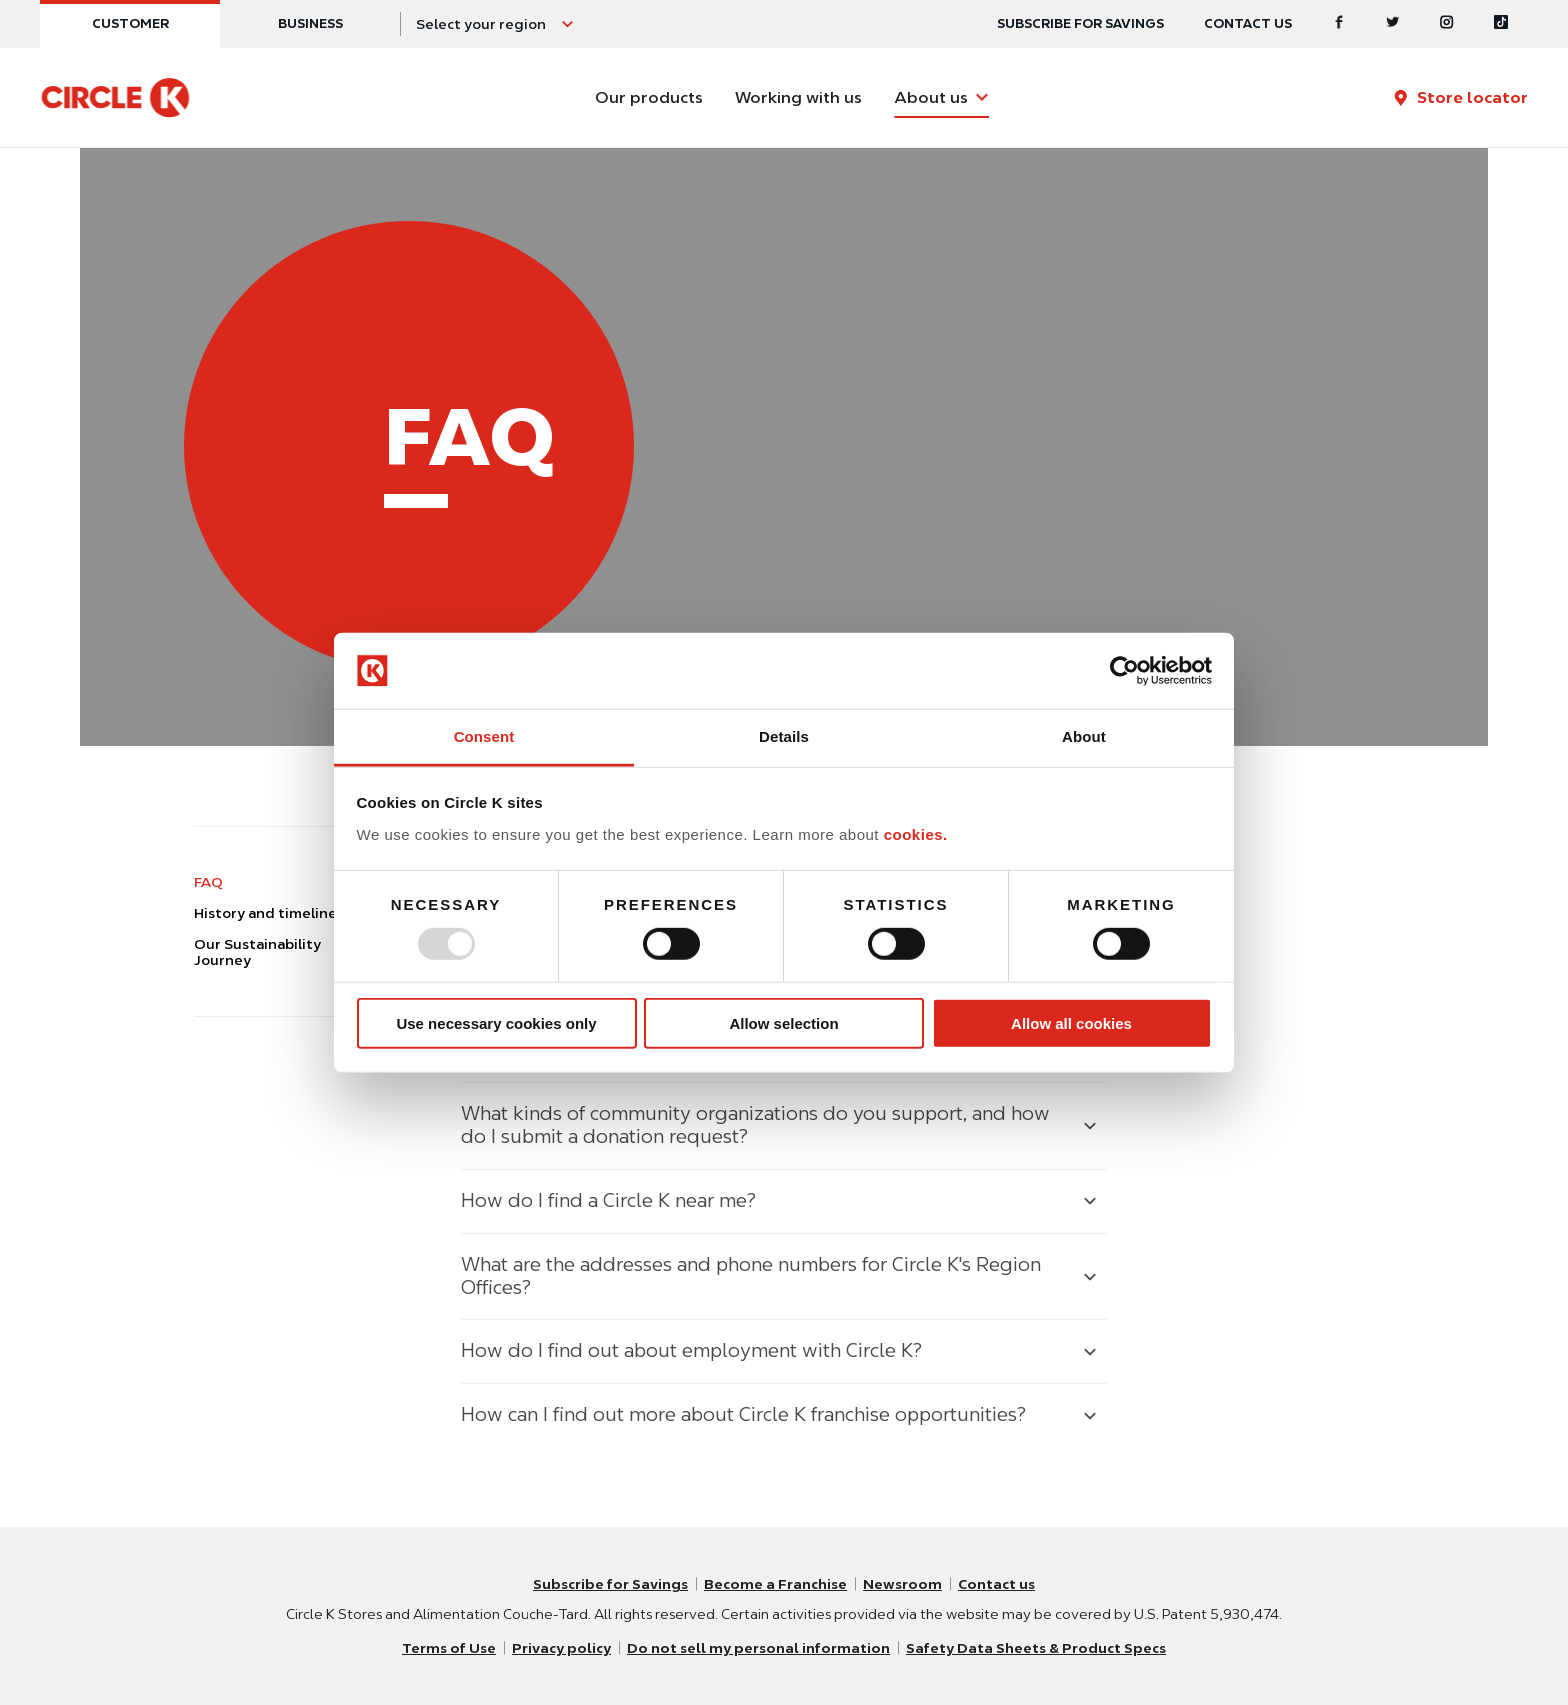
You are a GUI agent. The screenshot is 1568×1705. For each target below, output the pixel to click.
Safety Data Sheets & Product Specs (1036, 1648)
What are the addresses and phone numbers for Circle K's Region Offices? (751, 1276)
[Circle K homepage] (115, 98)
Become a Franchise (775, 1584)
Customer (130, 23)
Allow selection (783, 1023)
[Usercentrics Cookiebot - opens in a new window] (1124, 671)
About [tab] (1084, 736)
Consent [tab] (484, 736)
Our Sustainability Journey (257, 952)
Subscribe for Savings (610, 1584)
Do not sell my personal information (758, 1648)
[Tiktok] (1501, 24)
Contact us (1248, 23)
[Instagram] (1447, 24)
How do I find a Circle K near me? (608, 1200)
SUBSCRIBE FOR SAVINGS (1080, 23)
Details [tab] (784, 736)
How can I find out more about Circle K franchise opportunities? (743, 1414)
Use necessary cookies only (496, 1023)
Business (310, 23)
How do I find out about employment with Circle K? (691, 1350)
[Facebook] (1339, 24)
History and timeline (265, 913)
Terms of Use (449, 1648)
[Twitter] (1393, 24)
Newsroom (902, 1584)
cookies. (916, 834)
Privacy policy (561, 1648)
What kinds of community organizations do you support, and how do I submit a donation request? (755, 1125)
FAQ (208, 882)
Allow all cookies (1071, 1023)
